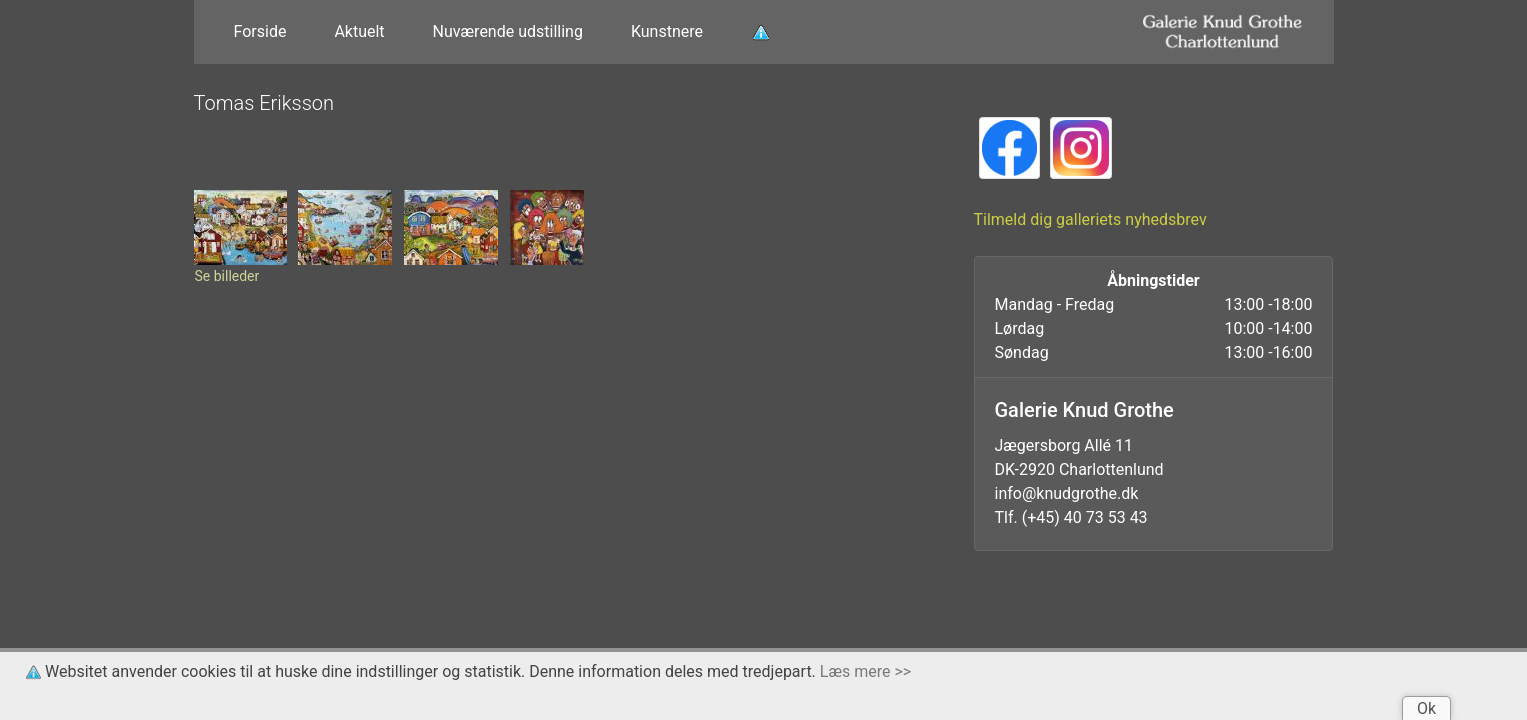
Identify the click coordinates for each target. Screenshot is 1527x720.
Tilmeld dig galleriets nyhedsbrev (1090, 219)
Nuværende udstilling (508, 31)
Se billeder (227, 276)
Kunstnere (667, 31)
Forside (260, 31)
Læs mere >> (865, 671)
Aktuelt (359, 31)
